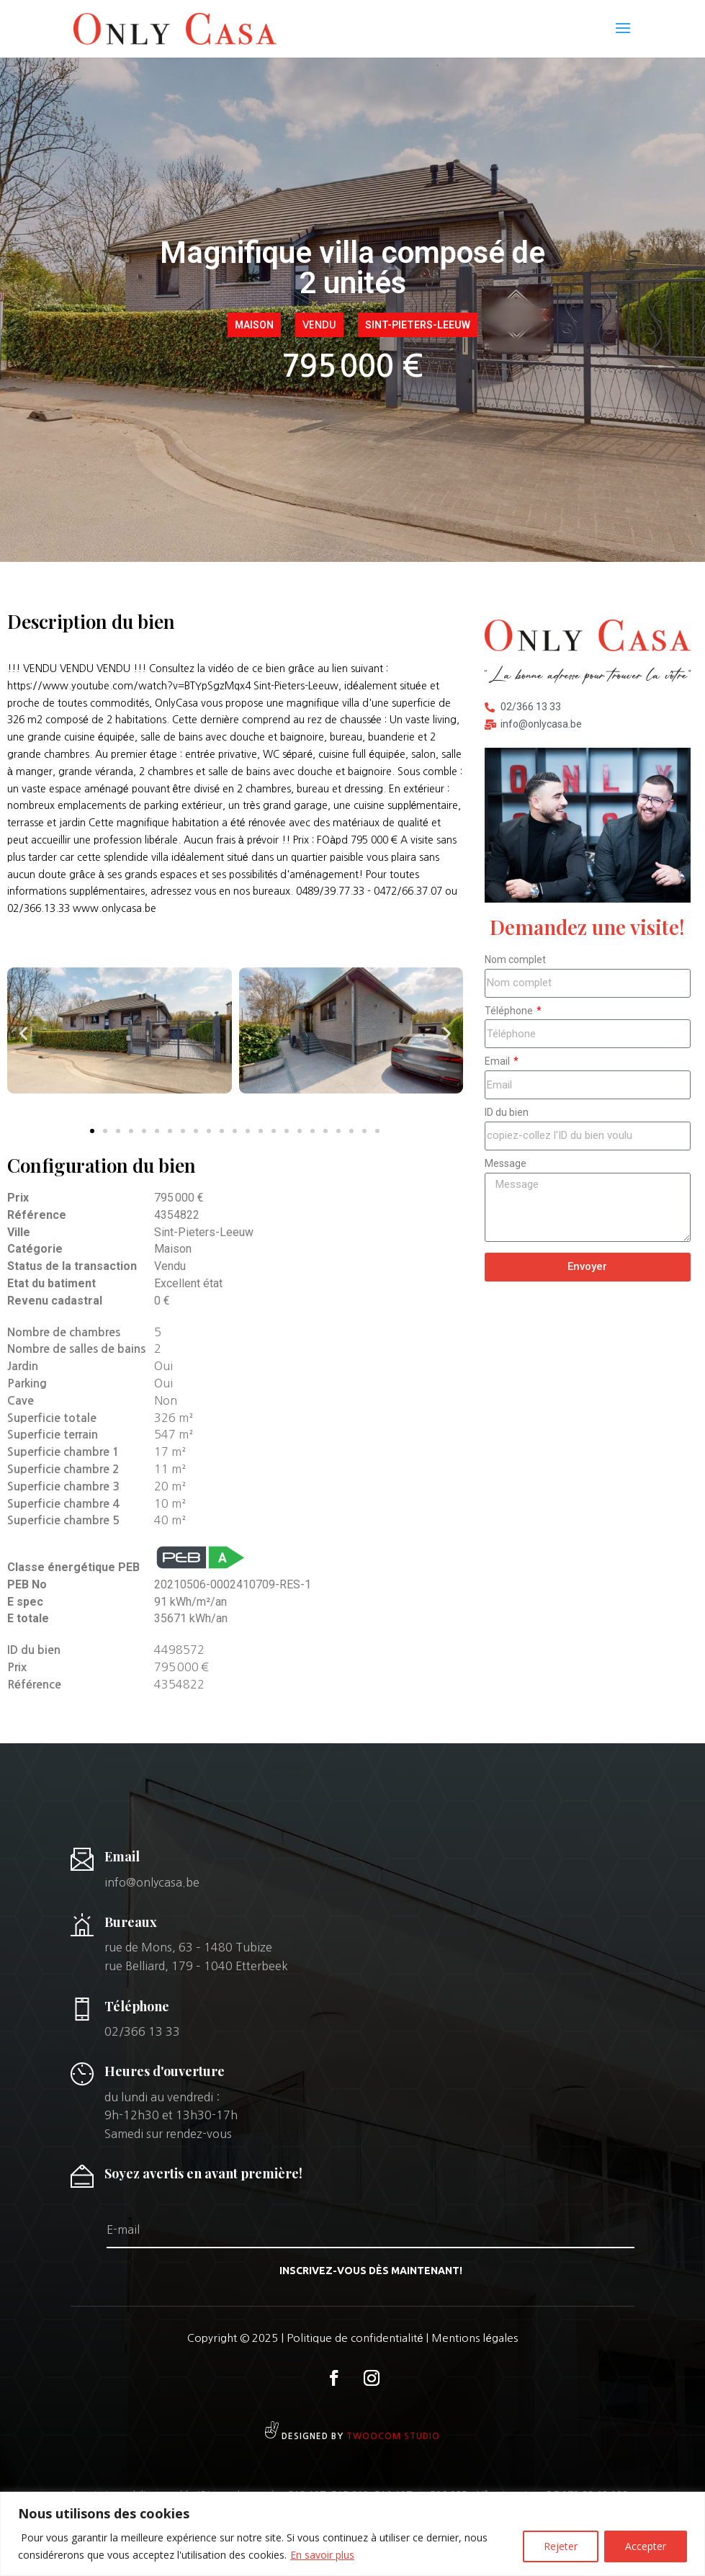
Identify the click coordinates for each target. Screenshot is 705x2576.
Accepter (645, 2546)
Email (498, 1061)
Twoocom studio (393, 2435)
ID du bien (507, 1112)
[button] (23, 1033)
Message (505, 1163)
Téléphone (510, 1010)
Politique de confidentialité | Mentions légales (402, 2338)
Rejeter (561, 2546)
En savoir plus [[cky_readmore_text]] (322, 2555)
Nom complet (515, 959)
